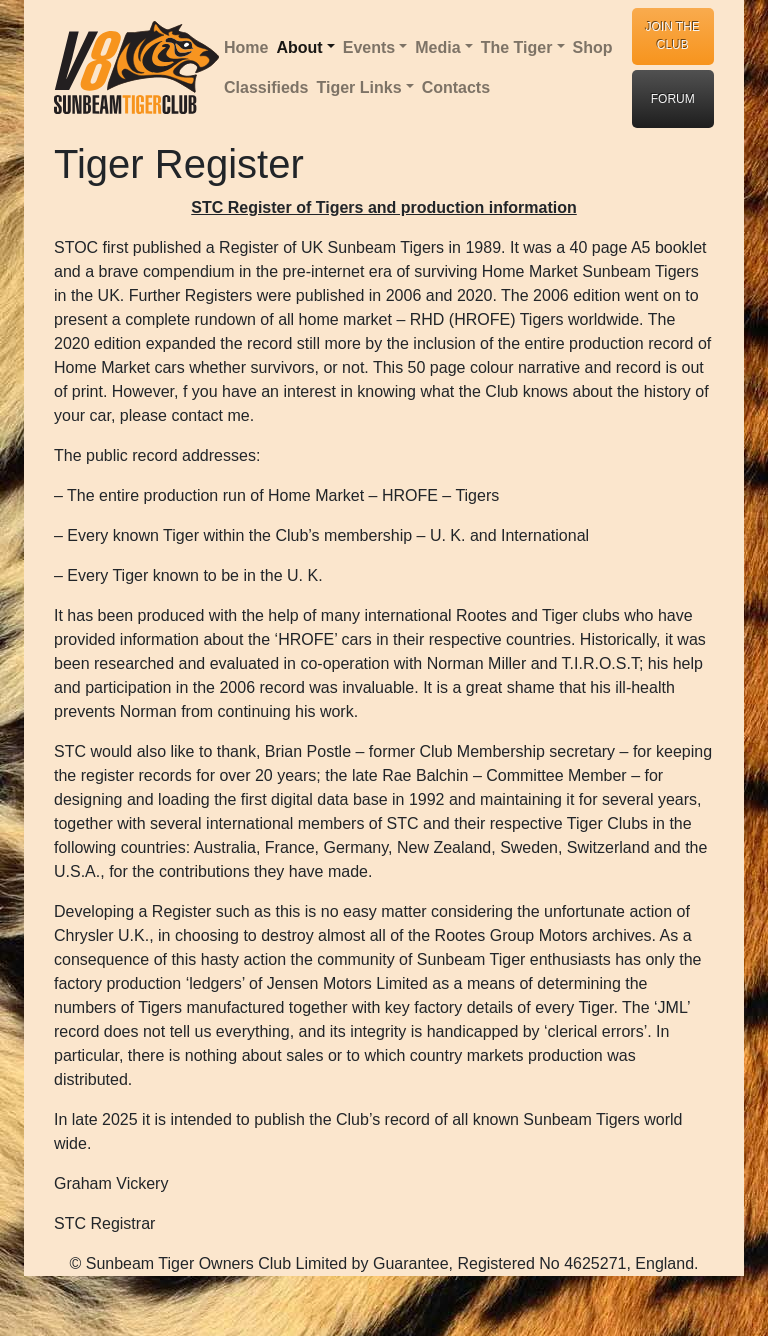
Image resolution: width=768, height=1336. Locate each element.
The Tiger (517, 47)
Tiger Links (358, 87)
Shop (593, 47)
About (299, 47)
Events (369, 47)
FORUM (673, 99)
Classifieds (266, 87)
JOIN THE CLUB (673, 36)
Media (437, 47)
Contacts (456, 87)
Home (246, 47)
